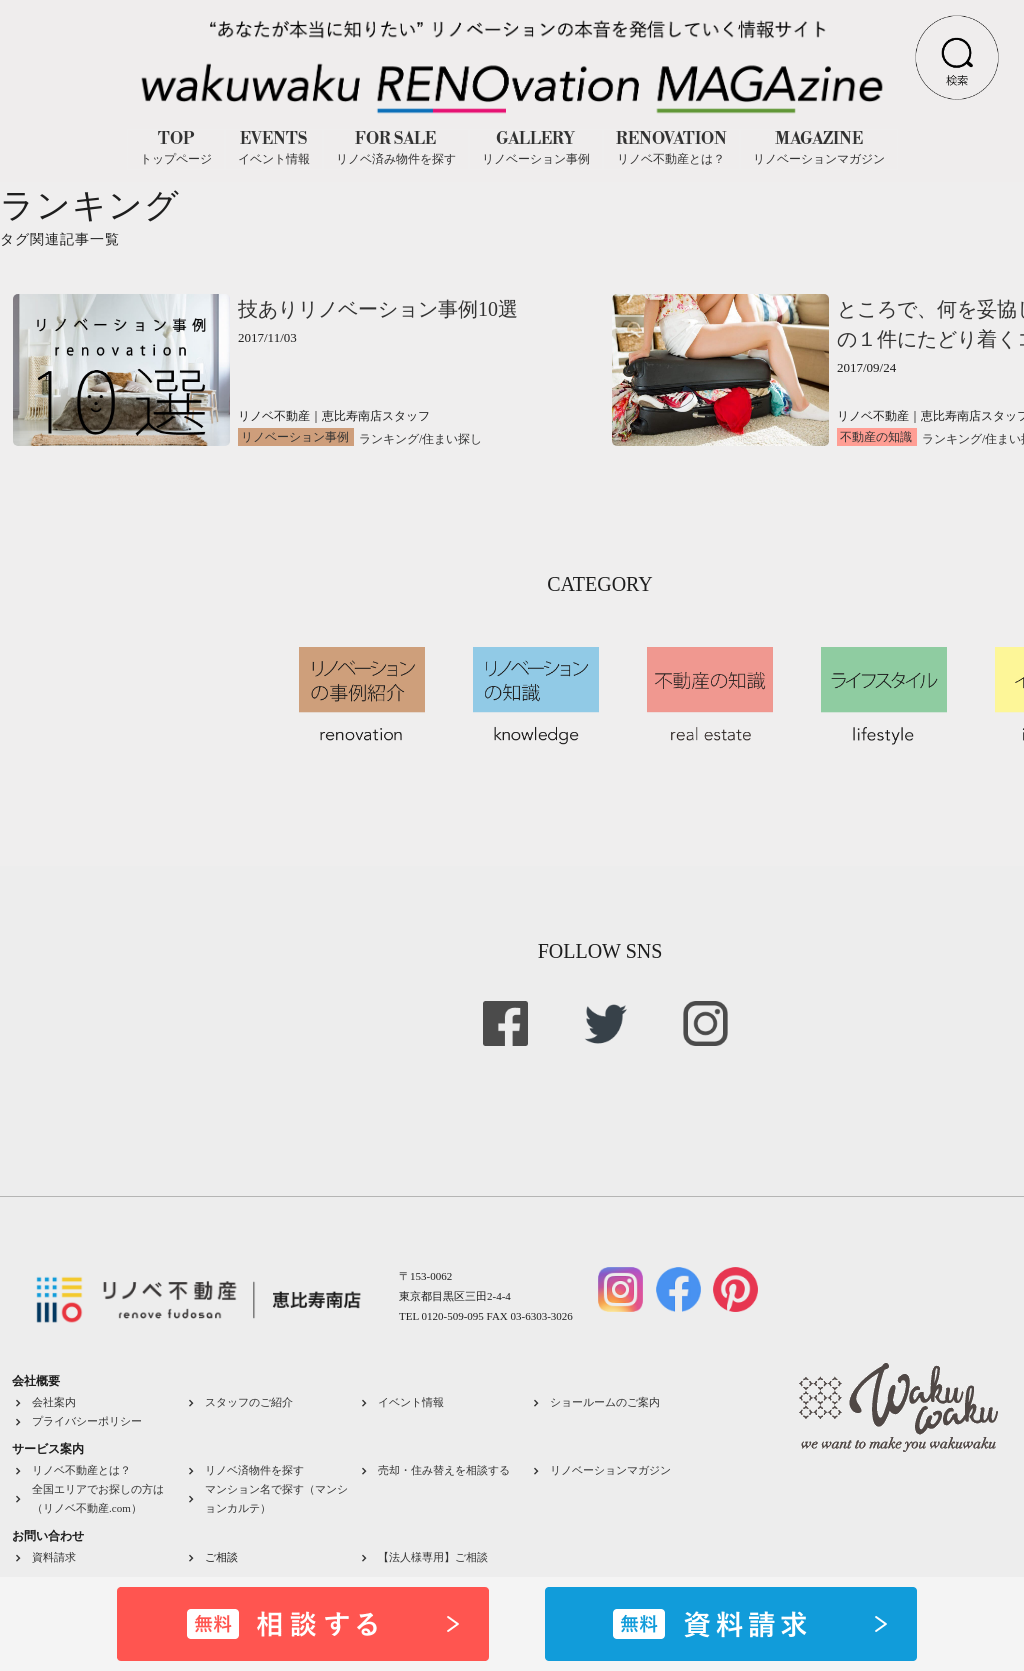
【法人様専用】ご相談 (433, 1557)
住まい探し (452, 439)
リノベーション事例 (295, 437)
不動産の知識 (876, 437)
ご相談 (221, 1557)
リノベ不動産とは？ (81, 1470)
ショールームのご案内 (605, 1402)
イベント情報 (411, 1402)
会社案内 (54, 1402)
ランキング (389, 439)
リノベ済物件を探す (254, 1470)
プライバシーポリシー (87, 1421)
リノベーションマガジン (610, 1470)
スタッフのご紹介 (249, 1402)
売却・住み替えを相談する (444, 1470)
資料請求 (54, 1557)
